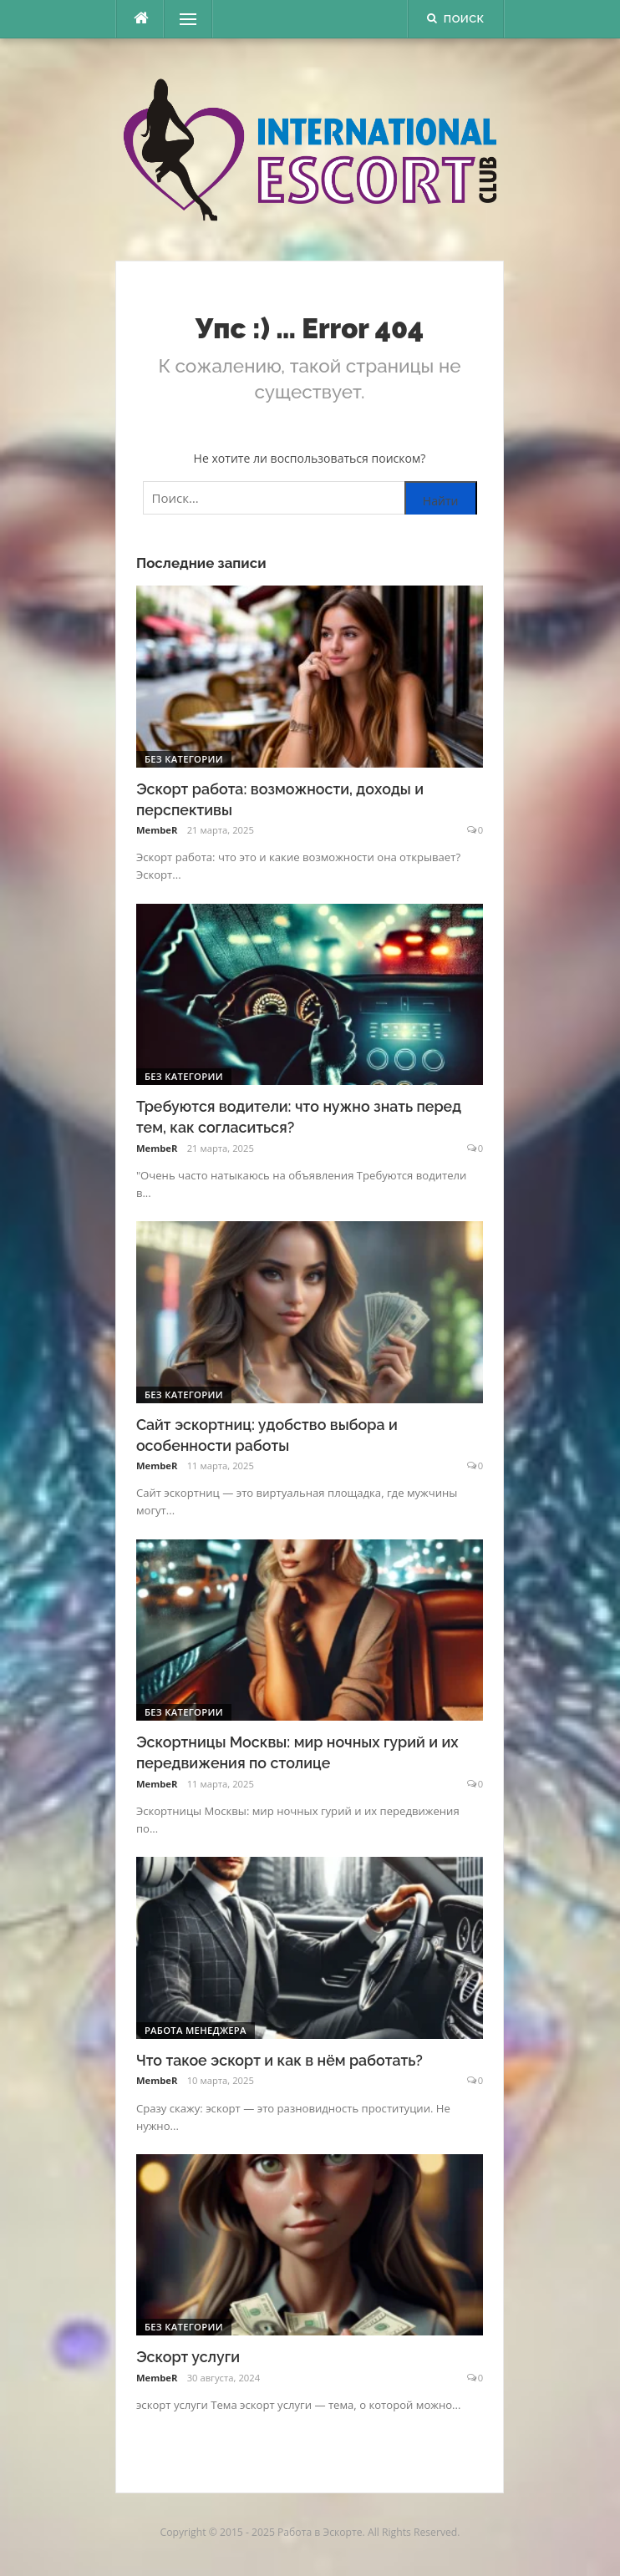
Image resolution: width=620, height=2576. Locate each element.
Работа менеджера (195, 2030)
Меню (182, 19)
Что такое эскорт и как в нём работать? (279, 2060)
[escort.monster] (140, 19)
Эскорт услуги (188, 2357)
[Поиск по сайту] (310, 498)
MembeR (157, 830)
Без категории (184, 759)
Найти (441, 501)
